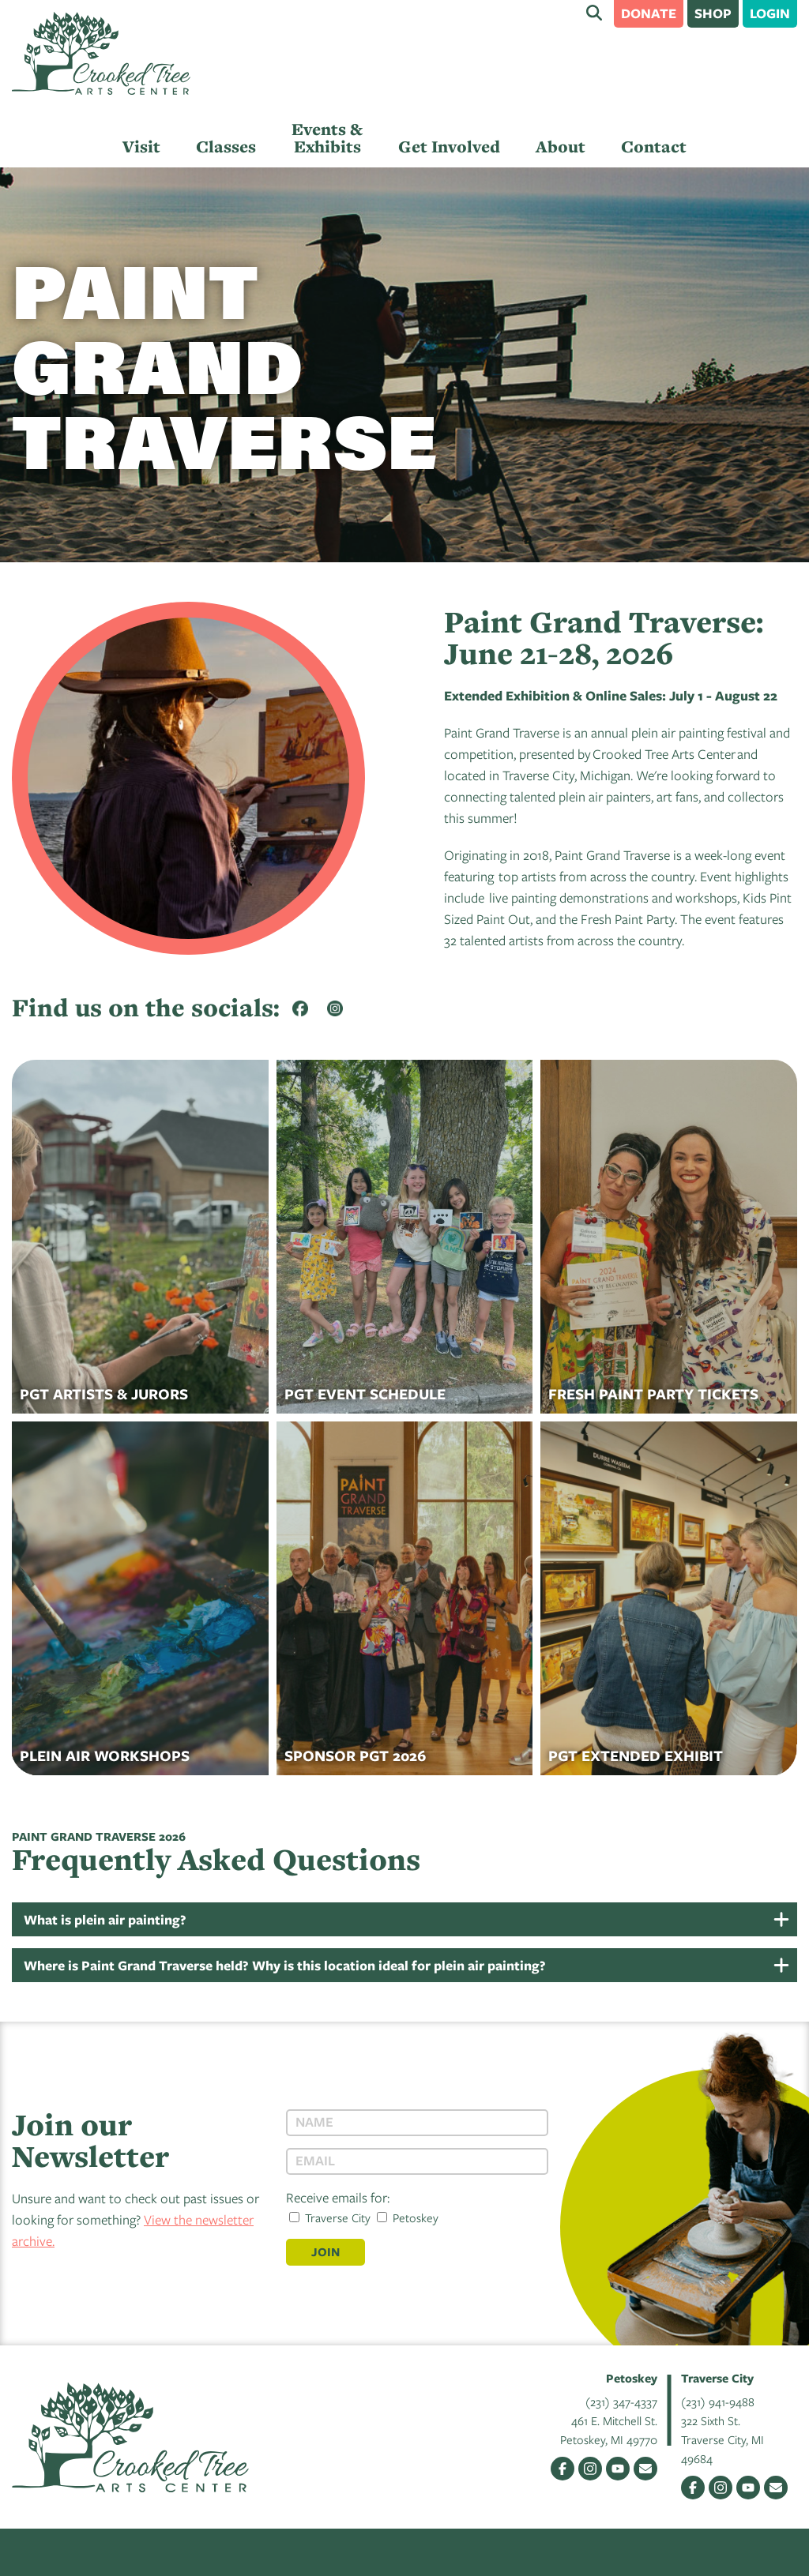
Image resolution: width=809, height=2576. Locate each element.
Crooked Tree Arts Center (101, 53)
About (560, 146)
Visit (141, 146)
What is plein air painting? (105, 1919)
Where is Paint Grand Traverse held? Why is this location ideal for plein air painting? (285, 1965)
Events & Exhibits (327, 138)
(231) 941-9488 (717, 2401)
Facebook (562, 2468)
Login (770, 13)
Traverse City (330, 2217)
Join (325, 2252)
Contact (654, 146)
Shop (713, 13)
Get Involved (449, 146)
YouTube (618, 2468)
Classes (226, 146)
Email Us (645, 2468)
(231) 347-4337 (621, 2401)
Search (594, 12)
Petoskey (407, 2217)
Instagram (590, 2468)
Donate (648, 13)
